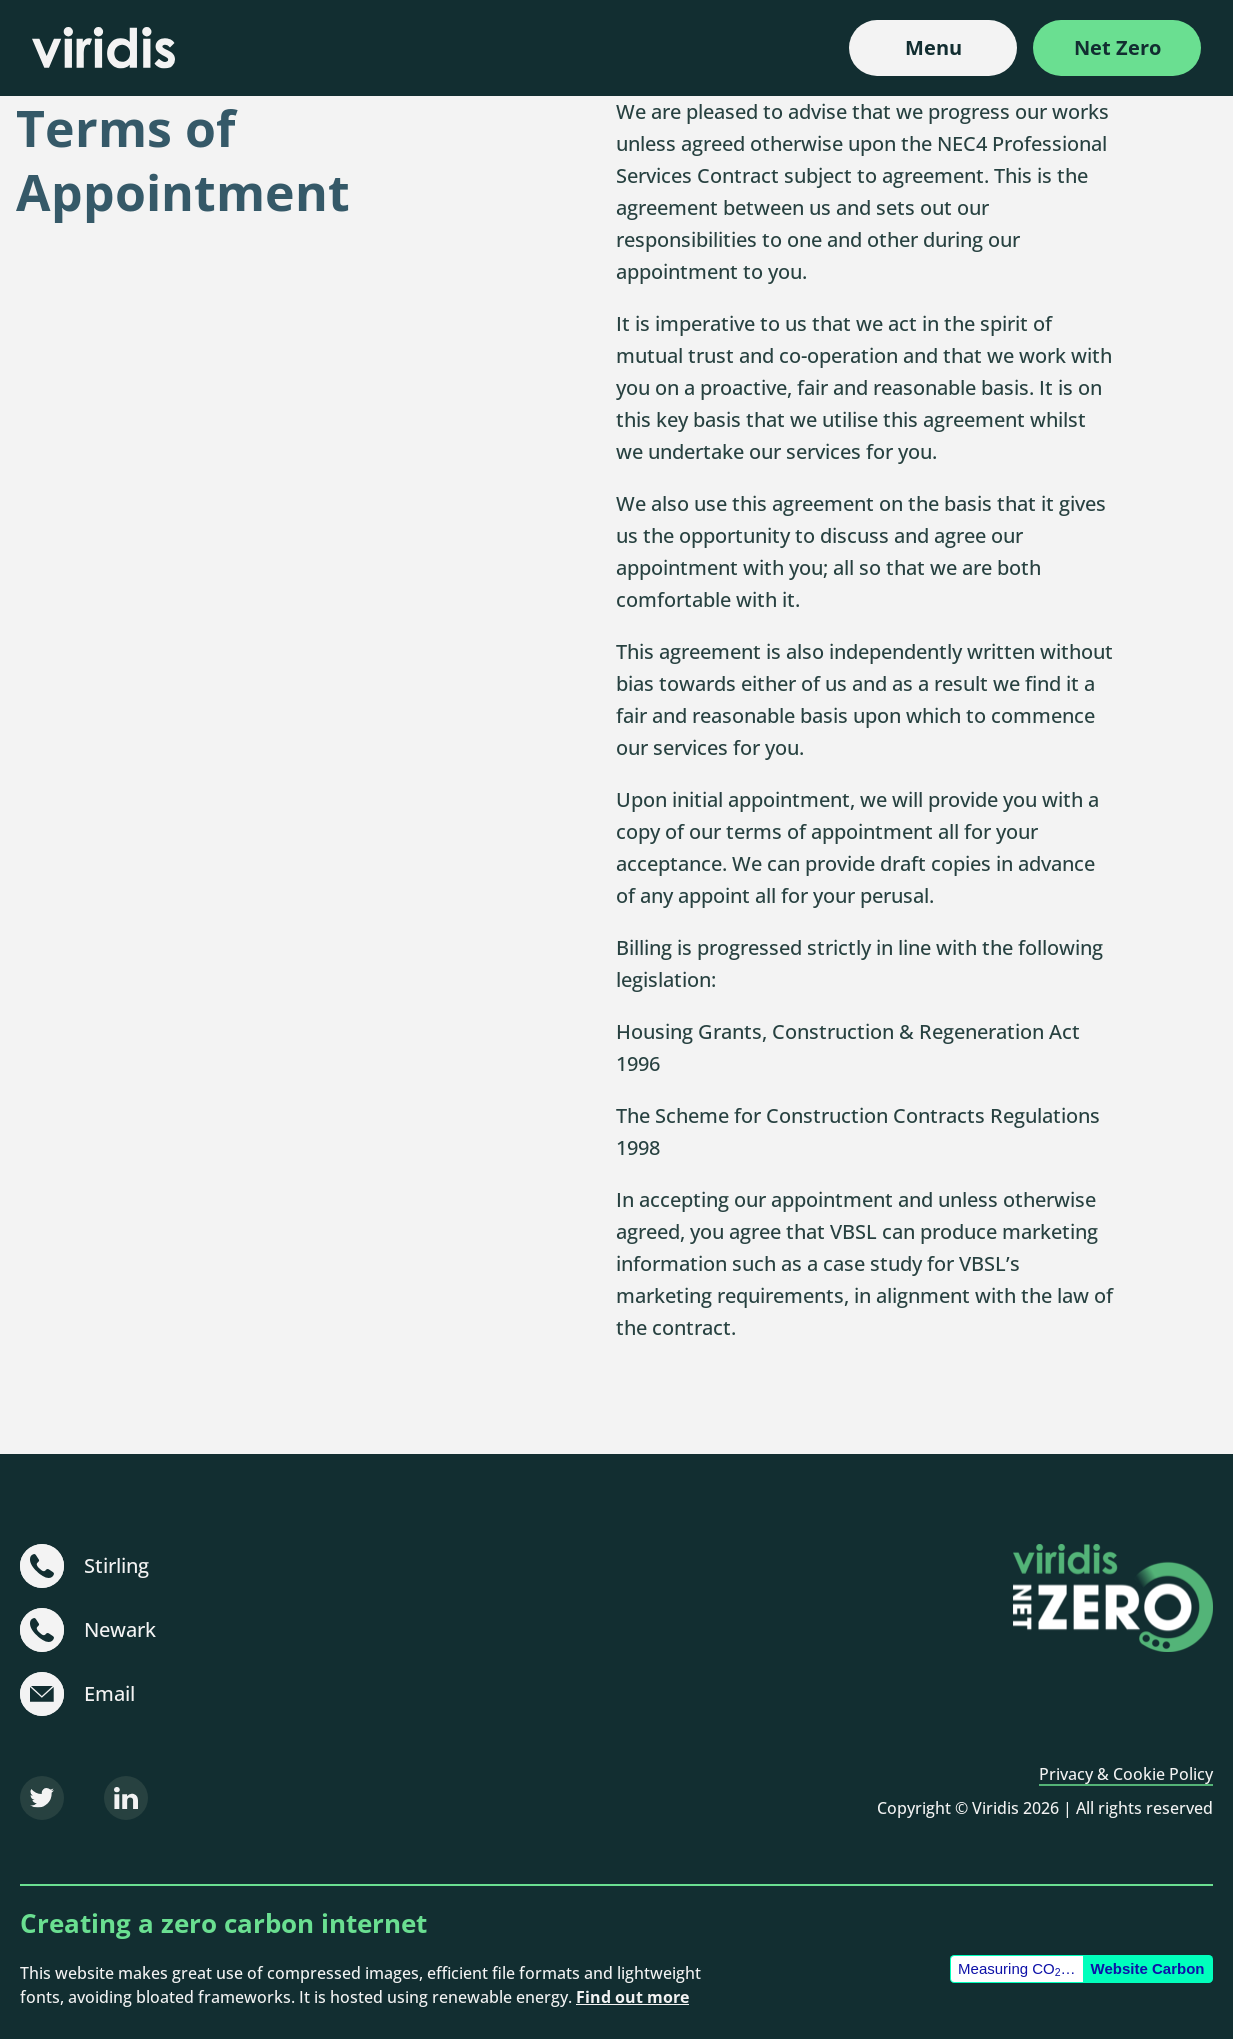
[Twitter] (42, 1798)
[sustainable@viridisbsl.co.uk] (42, 1694)
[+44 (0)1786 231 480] (42, 1566)
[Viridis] (103, 47)
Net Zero (1117, 47)
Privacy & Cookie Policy (1126, 1774)
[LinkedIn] (126, 1798)
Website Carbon (1148, 1968)
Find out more (632, 1997)
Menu (933, 47)
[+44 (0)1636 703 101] (42, 1630)
